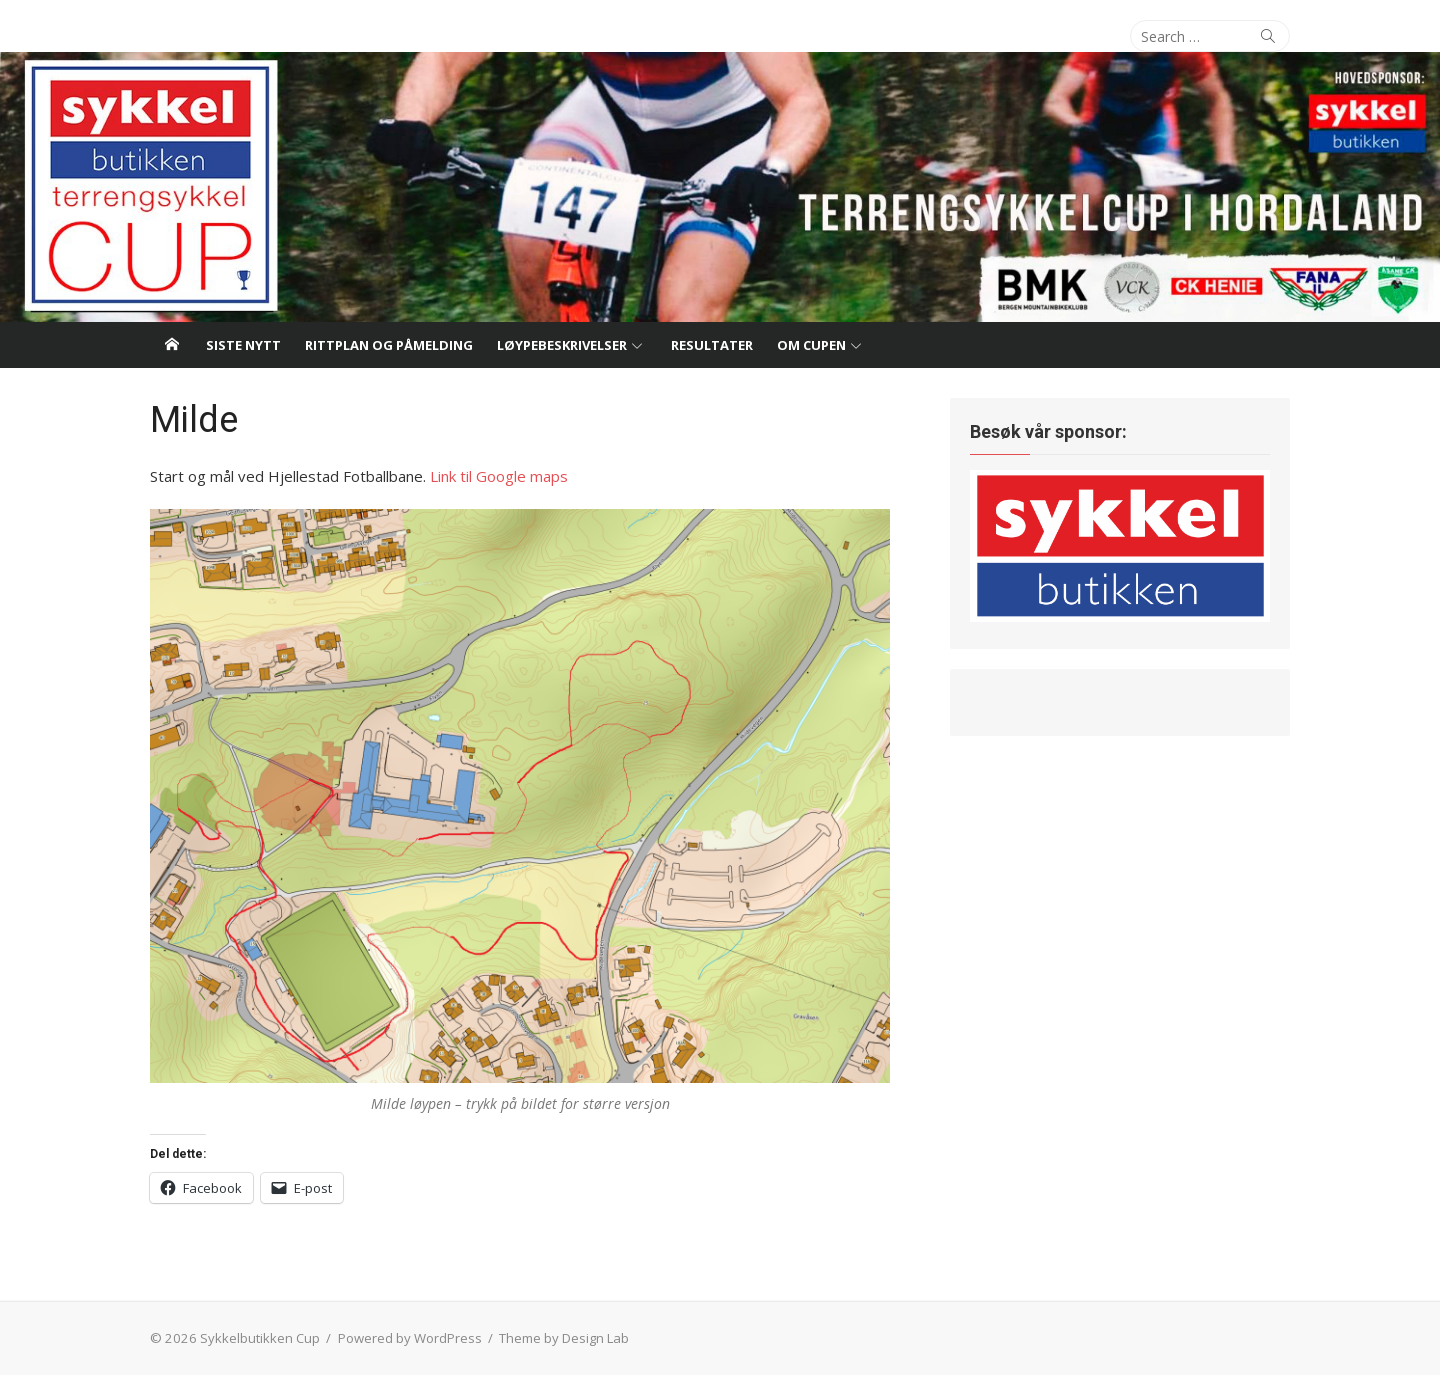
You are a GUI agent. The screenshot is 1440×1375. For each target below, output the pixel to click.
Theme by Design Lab (564, 1338)
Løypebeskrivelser (562, 345)
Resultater (712, 345)
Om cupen (811, 345)
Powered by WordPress (410, 1338)
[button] (520, 795)
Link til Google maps (499, 476)
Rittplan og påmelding (389, 345)
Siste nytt (243, 345)
